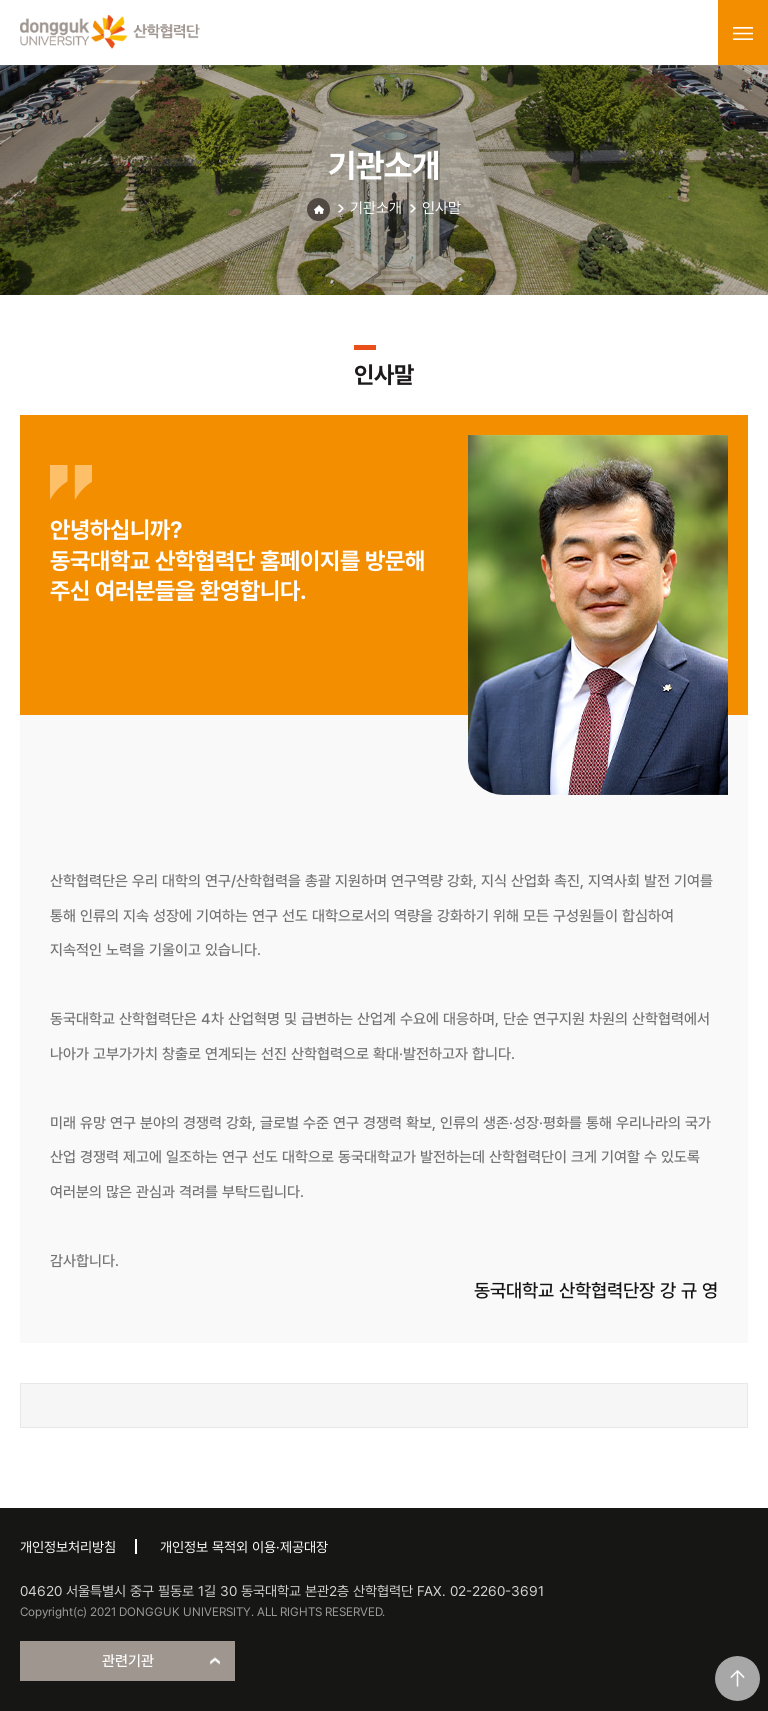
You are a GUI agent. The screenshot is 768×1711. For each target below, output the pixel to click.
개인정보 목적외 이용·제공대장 (244, 1547)
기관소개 (376, 208)
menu (743, 33)
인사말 (441, 208)
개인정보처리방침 (68, 1547)
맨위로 (737, 1678)
